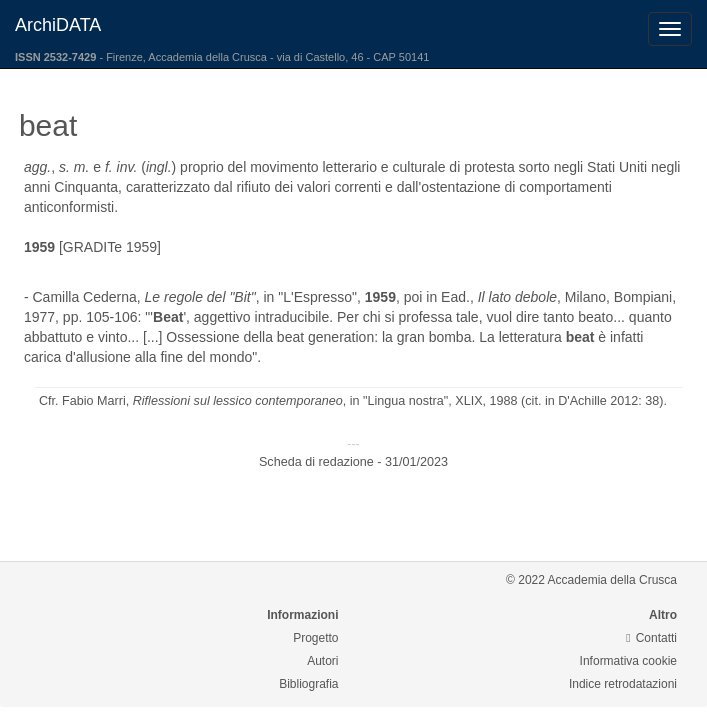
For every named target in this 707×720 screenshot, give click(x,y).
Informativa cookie (628, 661)
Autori (322, 661)
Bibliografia (308, 684)
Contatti (651, 638)
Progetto (315, 638)
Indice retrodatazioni (623, 684)
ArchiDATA (58, 25)
